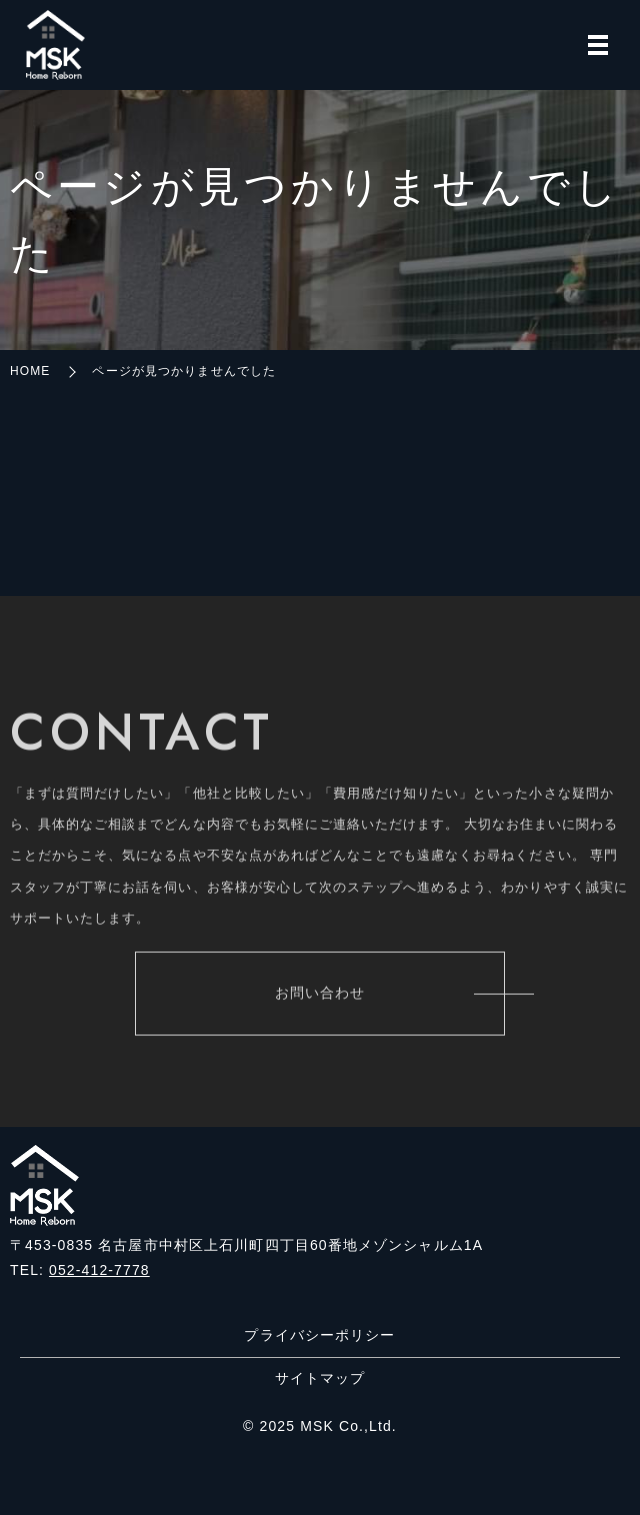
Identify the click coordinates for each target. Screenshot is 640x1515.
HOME (30, 371)
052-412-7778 (99, 1270)
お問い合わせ (320, 995)
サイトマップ (320, 1378)
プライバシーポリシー (319, 1335)
